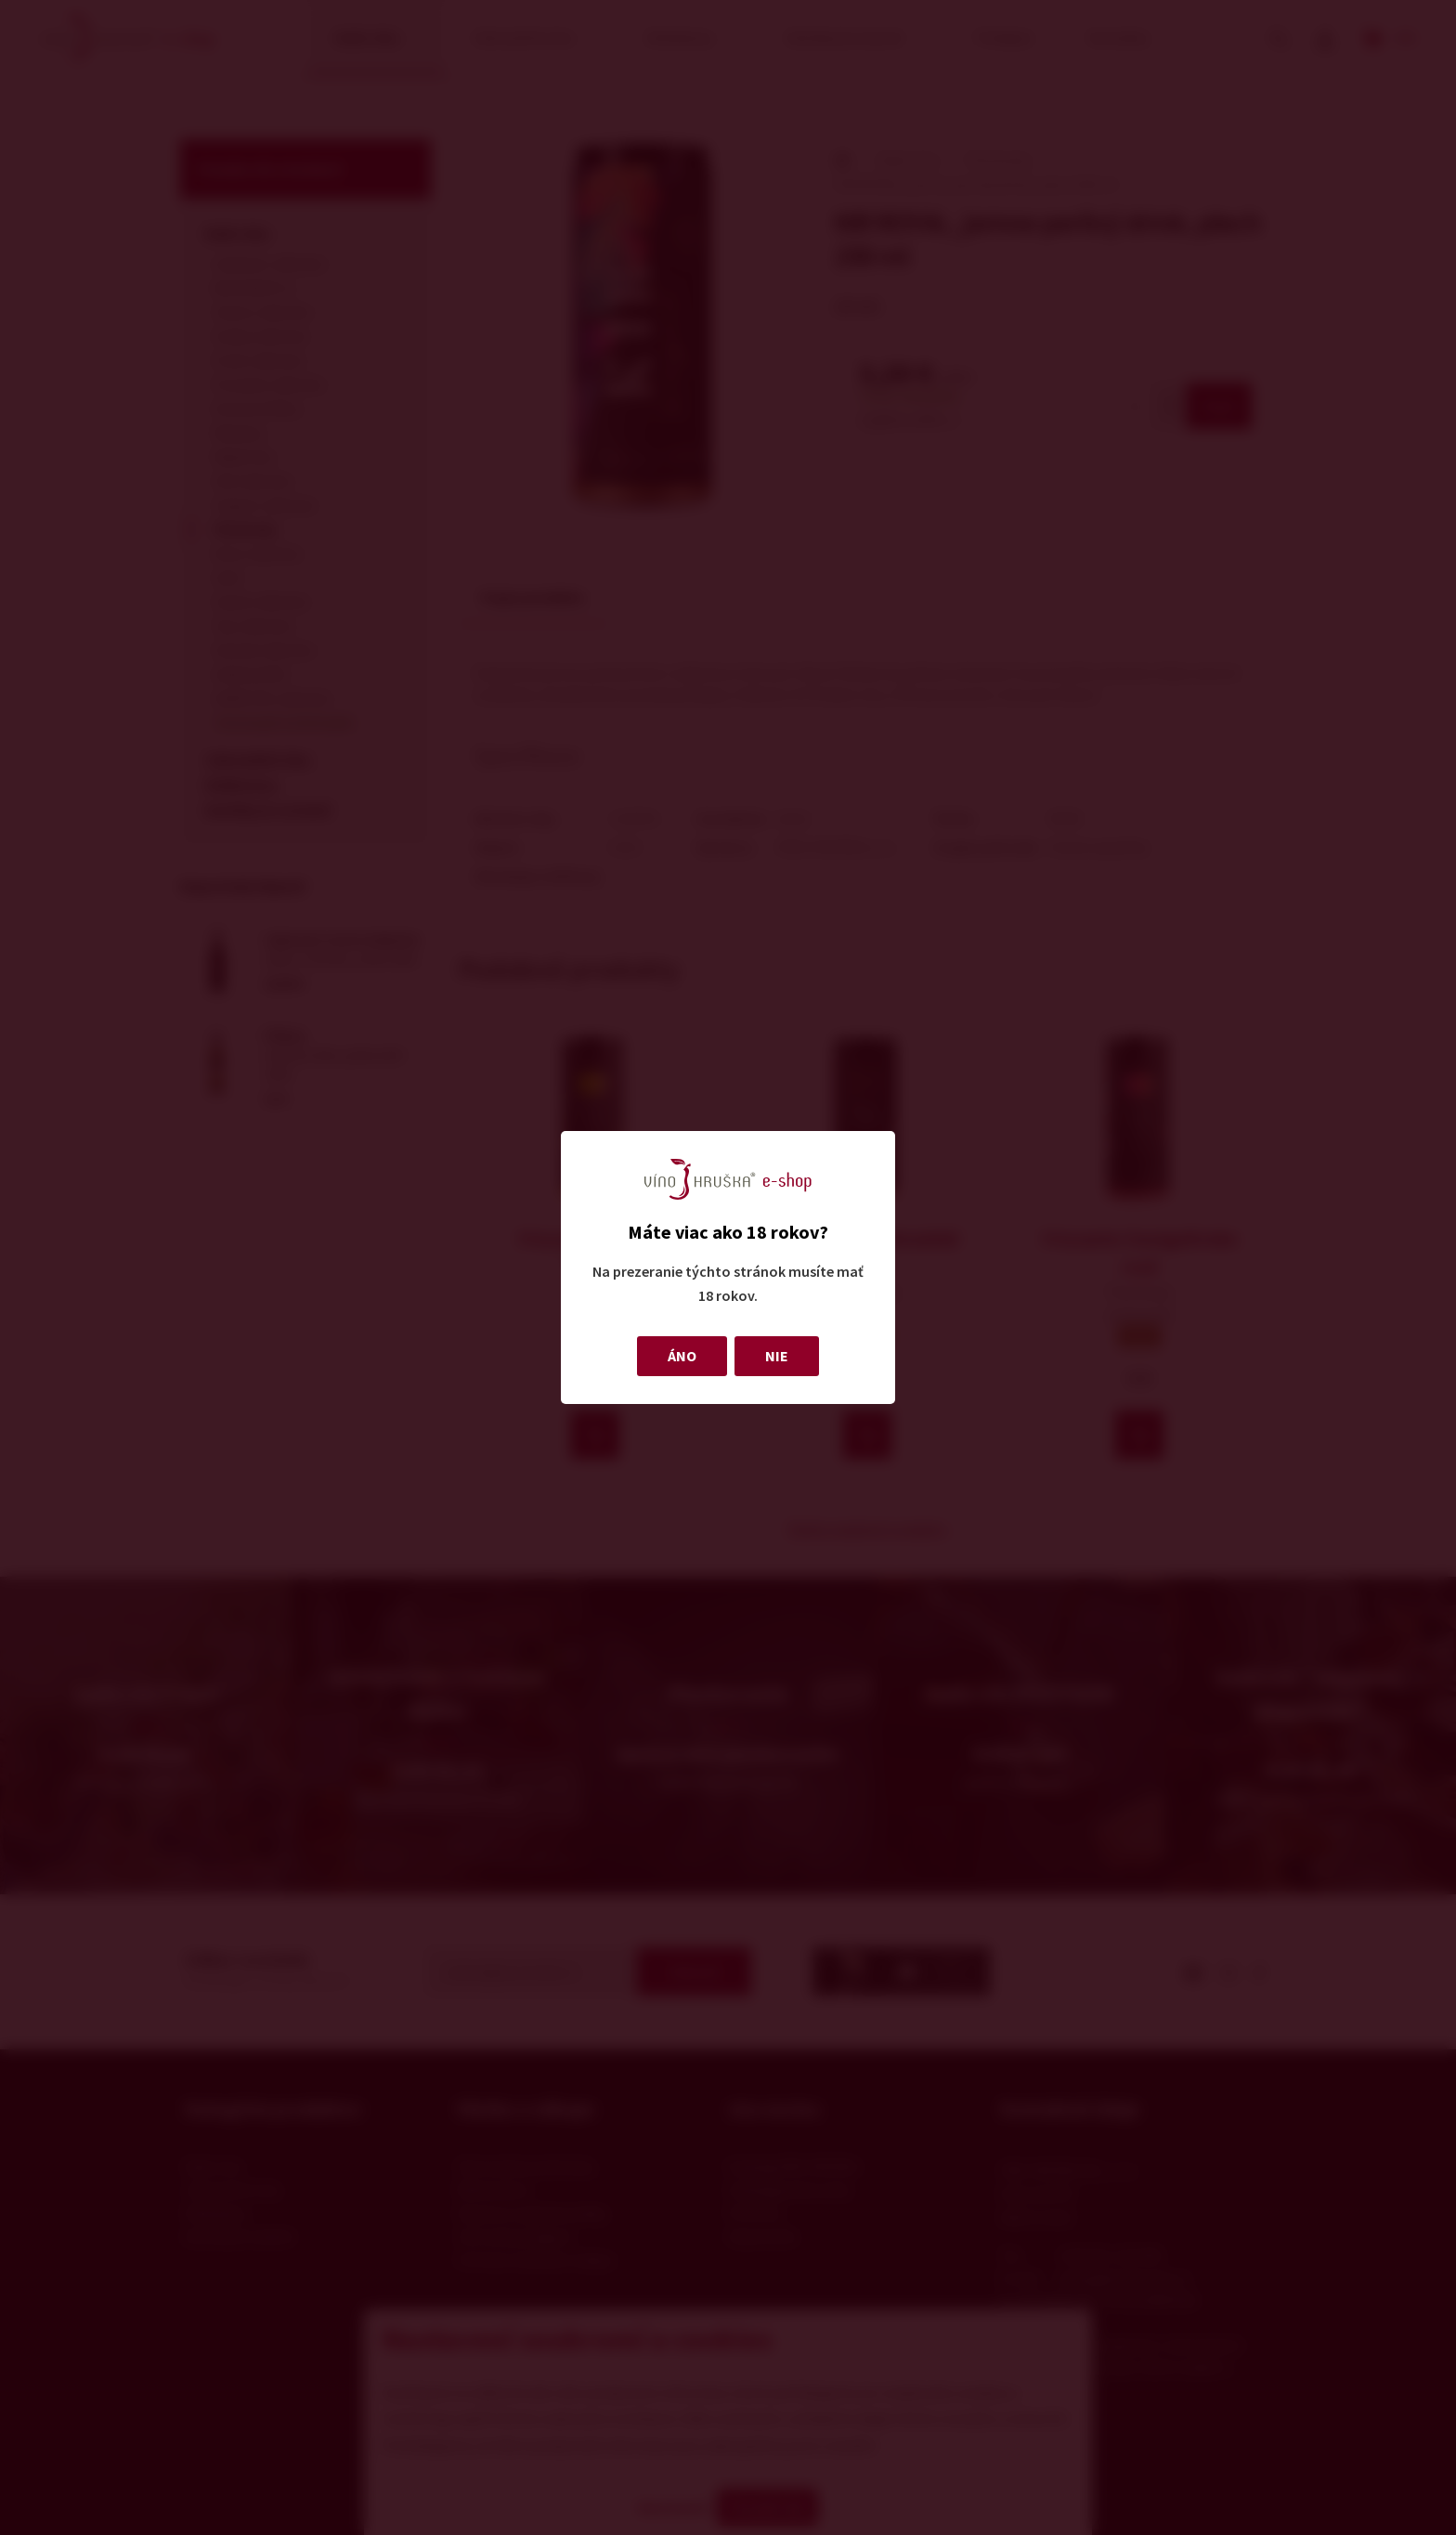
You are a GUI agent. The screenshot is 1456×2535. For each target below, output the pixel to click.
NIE (776, 1355)
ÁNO (682, 1355)
